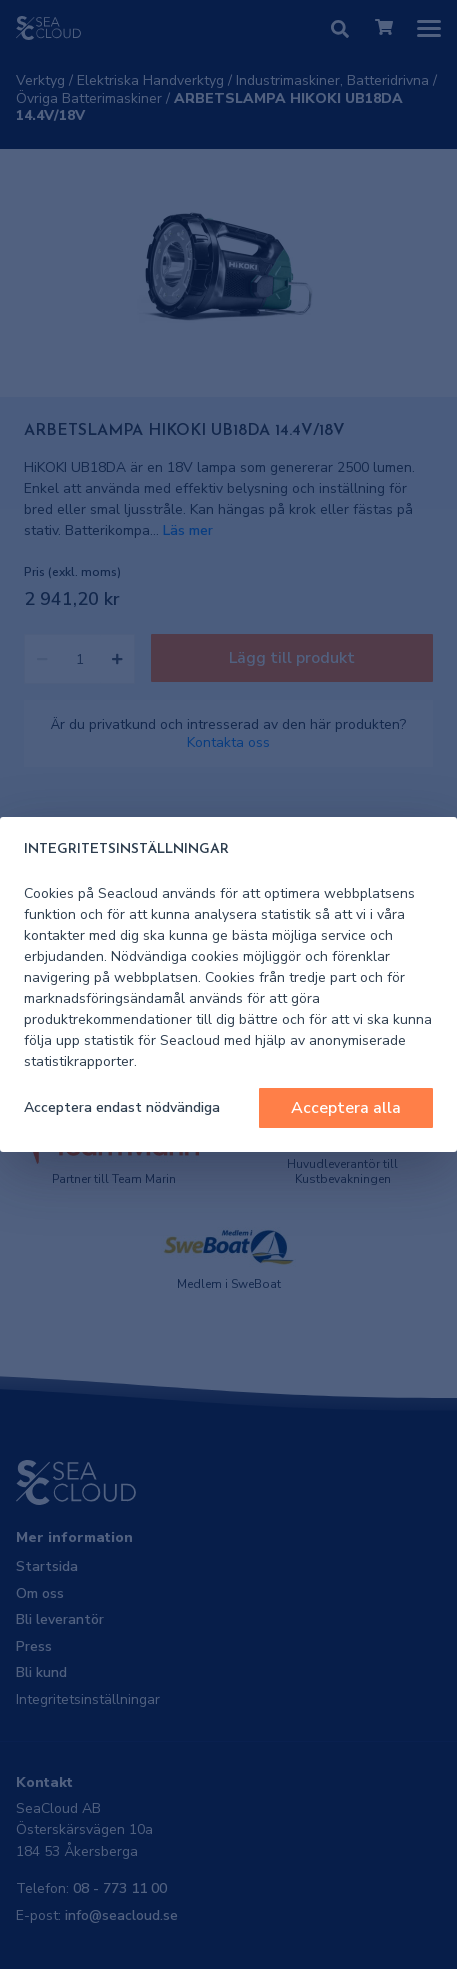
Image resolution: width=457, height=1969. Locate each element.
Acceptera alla (346, 1108)
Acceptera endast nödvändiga (122, 1107)
